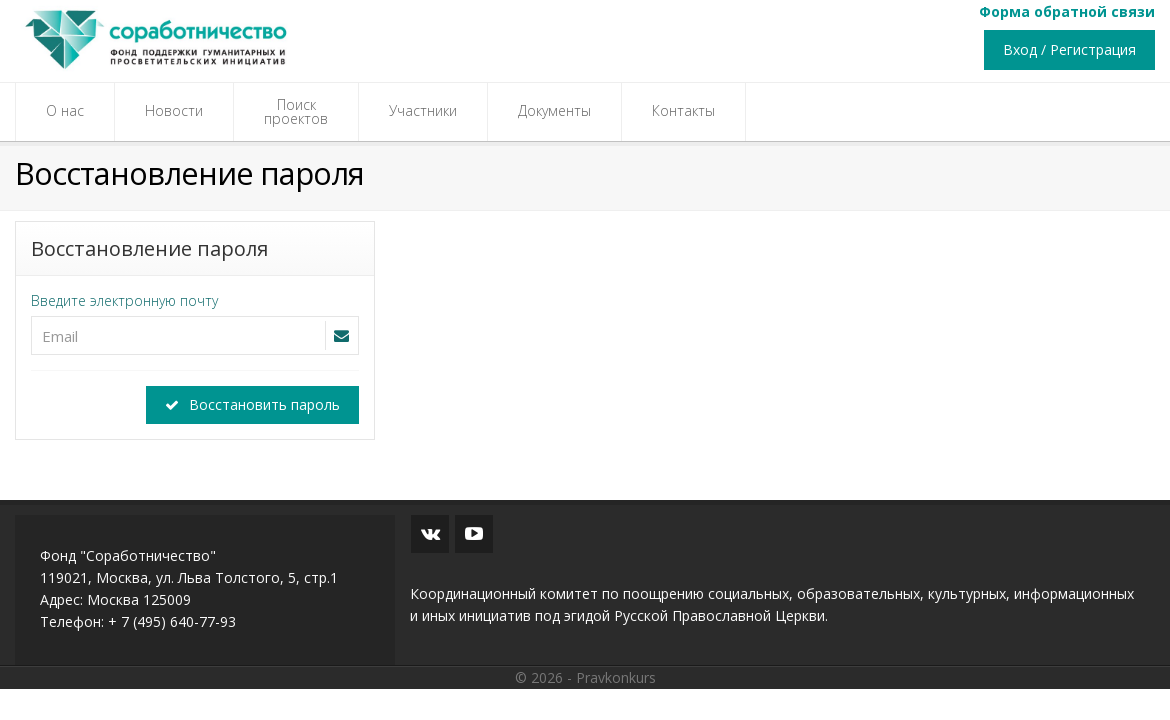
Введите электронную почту (124, 300)
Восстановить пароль (252, 404)
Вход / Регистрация (1069, 49)
